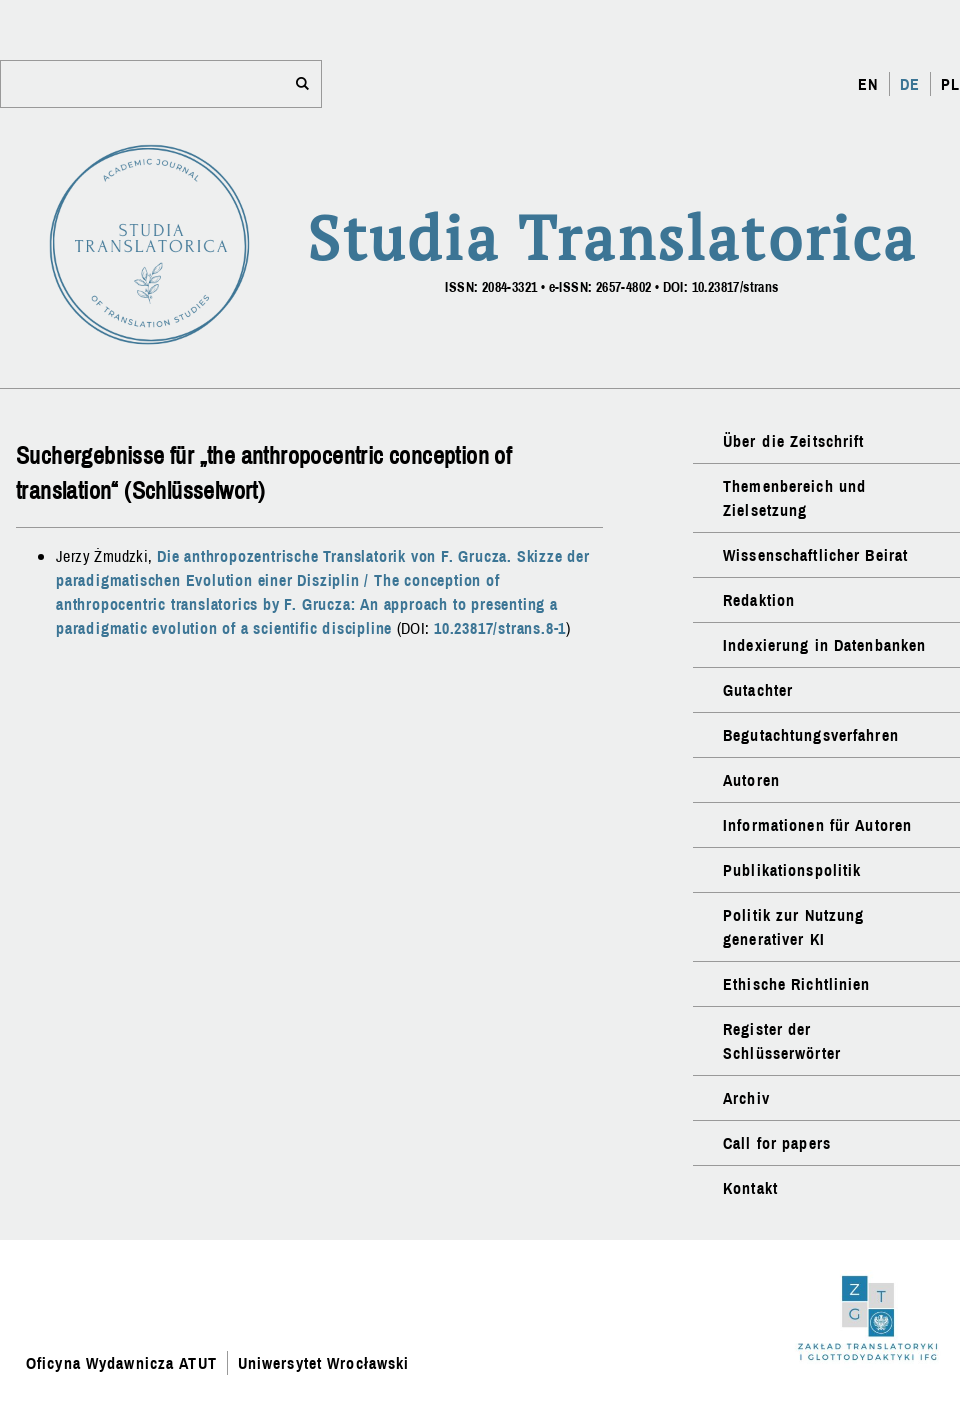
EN (868, 84)
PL (950, 84)
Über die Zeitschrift (793, 441)
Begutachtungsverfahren (811, 735)
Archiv (746, 1098)
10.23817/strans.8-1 (500, 628)
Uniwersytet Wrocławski (324, 1363)
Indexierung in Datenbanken (824, 645)
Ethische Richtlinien (796, 984)
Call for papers (777, 1143)
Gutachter (758, 690)
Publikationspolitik (792, 870)
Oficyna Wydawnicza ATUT (121, 1363)
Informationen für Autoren (817, 825)
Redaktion (759, 600)
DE (910, 84)
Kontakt (750, 1188)
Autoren (751, 780)
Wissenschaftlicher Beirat (815, 555)
